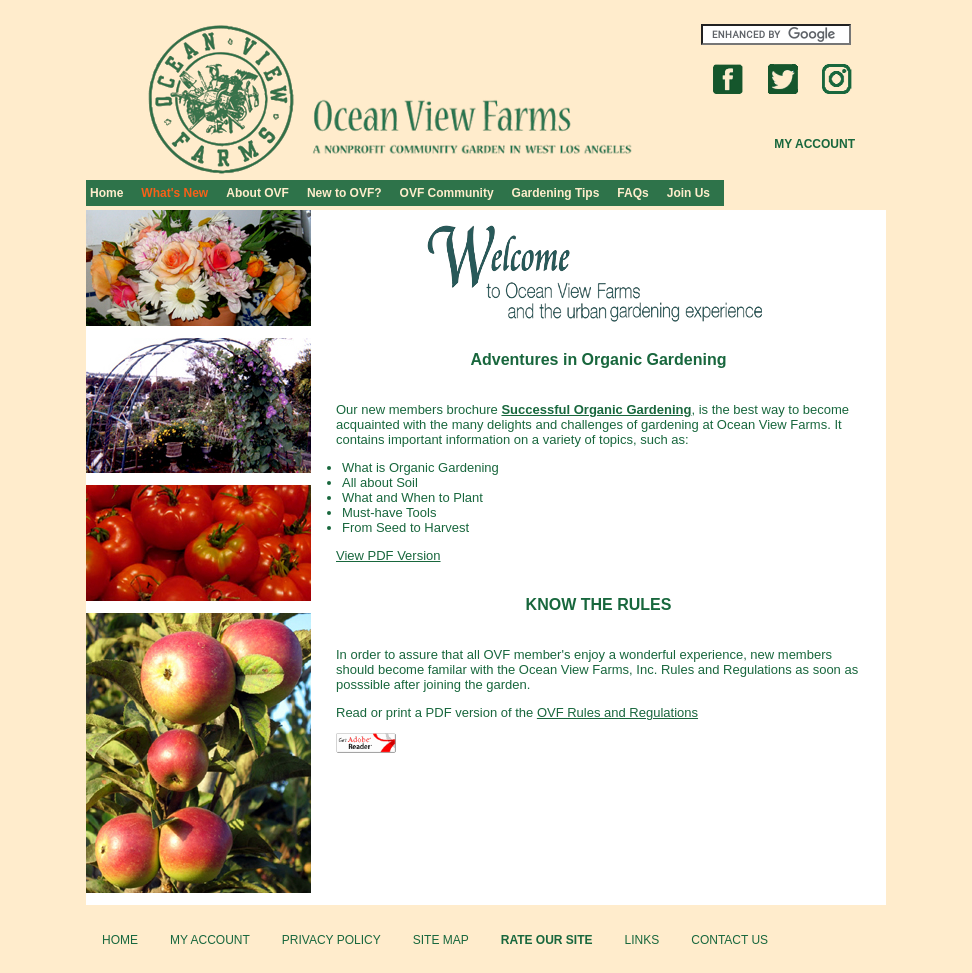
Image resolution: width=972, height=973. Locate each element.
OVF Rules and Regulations (617, 712)
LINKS (642, 940)
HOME (120, 940)
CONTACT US (729, 940)
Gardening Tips (556, 193)
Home (106, 193)
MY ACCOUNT (210, 940)
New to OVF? (344, 193)
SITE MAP (441, 940)
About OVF (257, 193)
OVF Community (447, 193)
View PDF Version (388, 555)
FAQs (632, 193)
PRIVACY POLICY (331, 940)
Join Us (688, 193)
